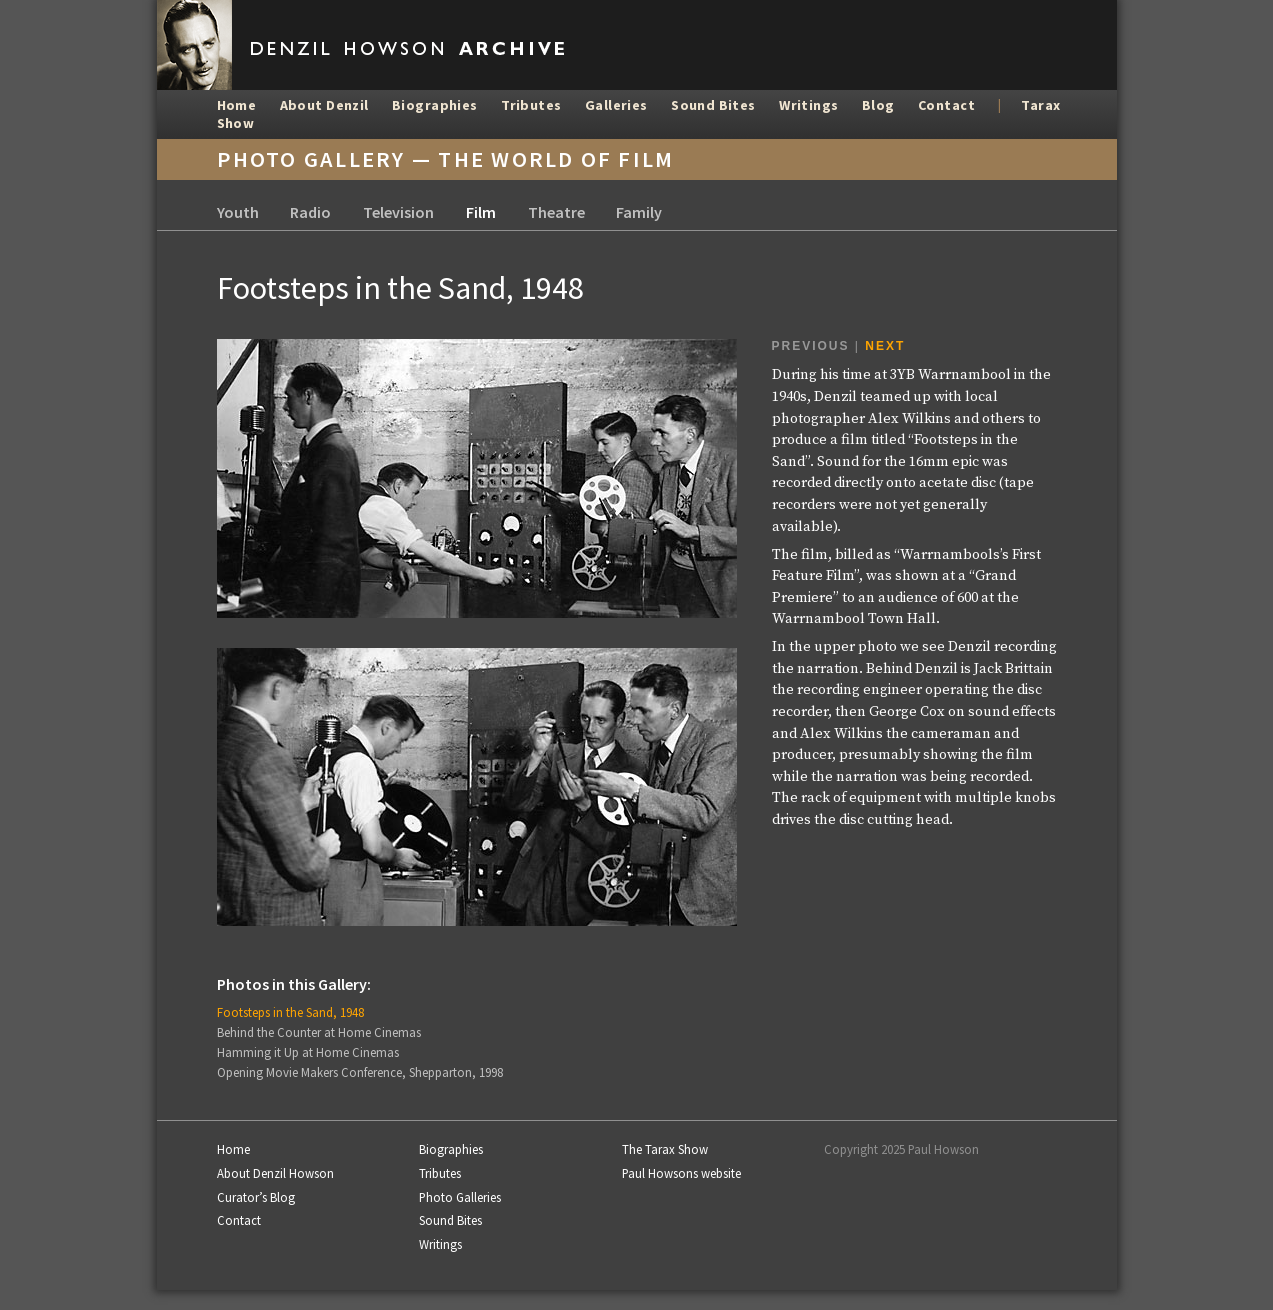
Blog (878, 105)
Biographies (435, 105)
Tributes (531, 105)
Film (481, 212)
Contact (946, 105)
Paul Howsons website (681, 1173)
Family (639, 212)
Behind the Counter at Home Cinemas (319, 1032)
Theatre (556, 212)
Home (237, 105)
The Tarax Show (665, 1149)
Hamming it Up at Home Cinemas (308, 1052)
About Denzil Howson (275, 1173)
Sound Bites (713, 105)
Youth (238, 212)
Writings (808, 105)
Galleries (616, 105)
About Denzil (324, 105)
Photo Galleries (460, 1197)
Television (398, 212)
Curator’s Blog (256, 1197)
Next (885, 346)
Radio (310, 212)
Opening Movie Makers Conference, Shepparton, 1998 (360, 1072)
